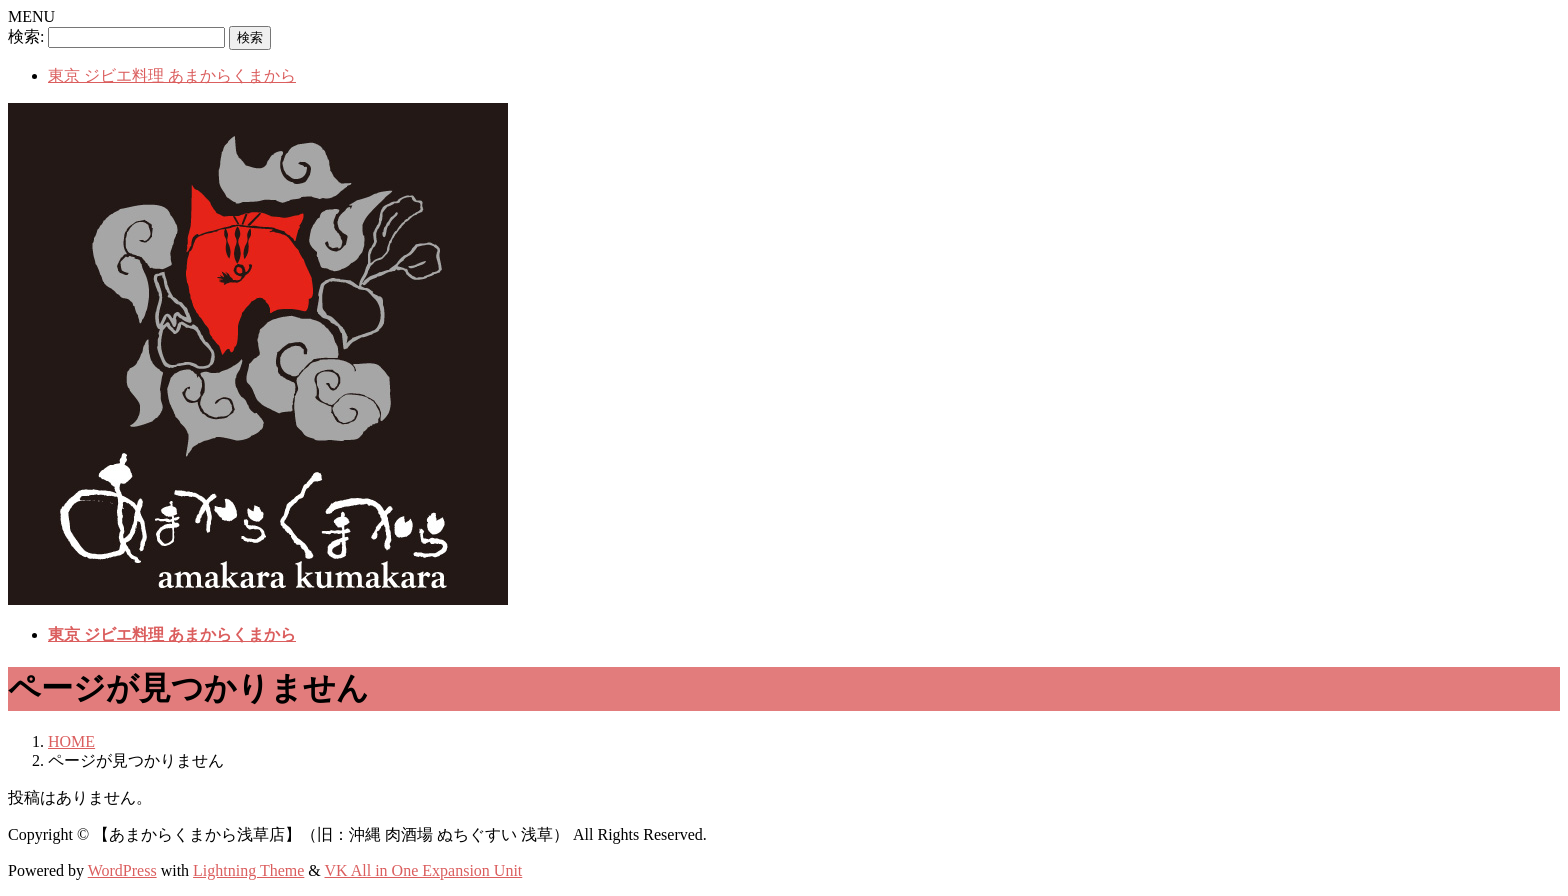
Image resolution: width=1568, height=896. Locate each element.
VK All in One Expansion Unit (424, 870)
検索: (26, 36)
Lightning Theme (248, 870)
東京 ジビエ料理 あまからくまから (172, 75)
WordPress (122, 870)
